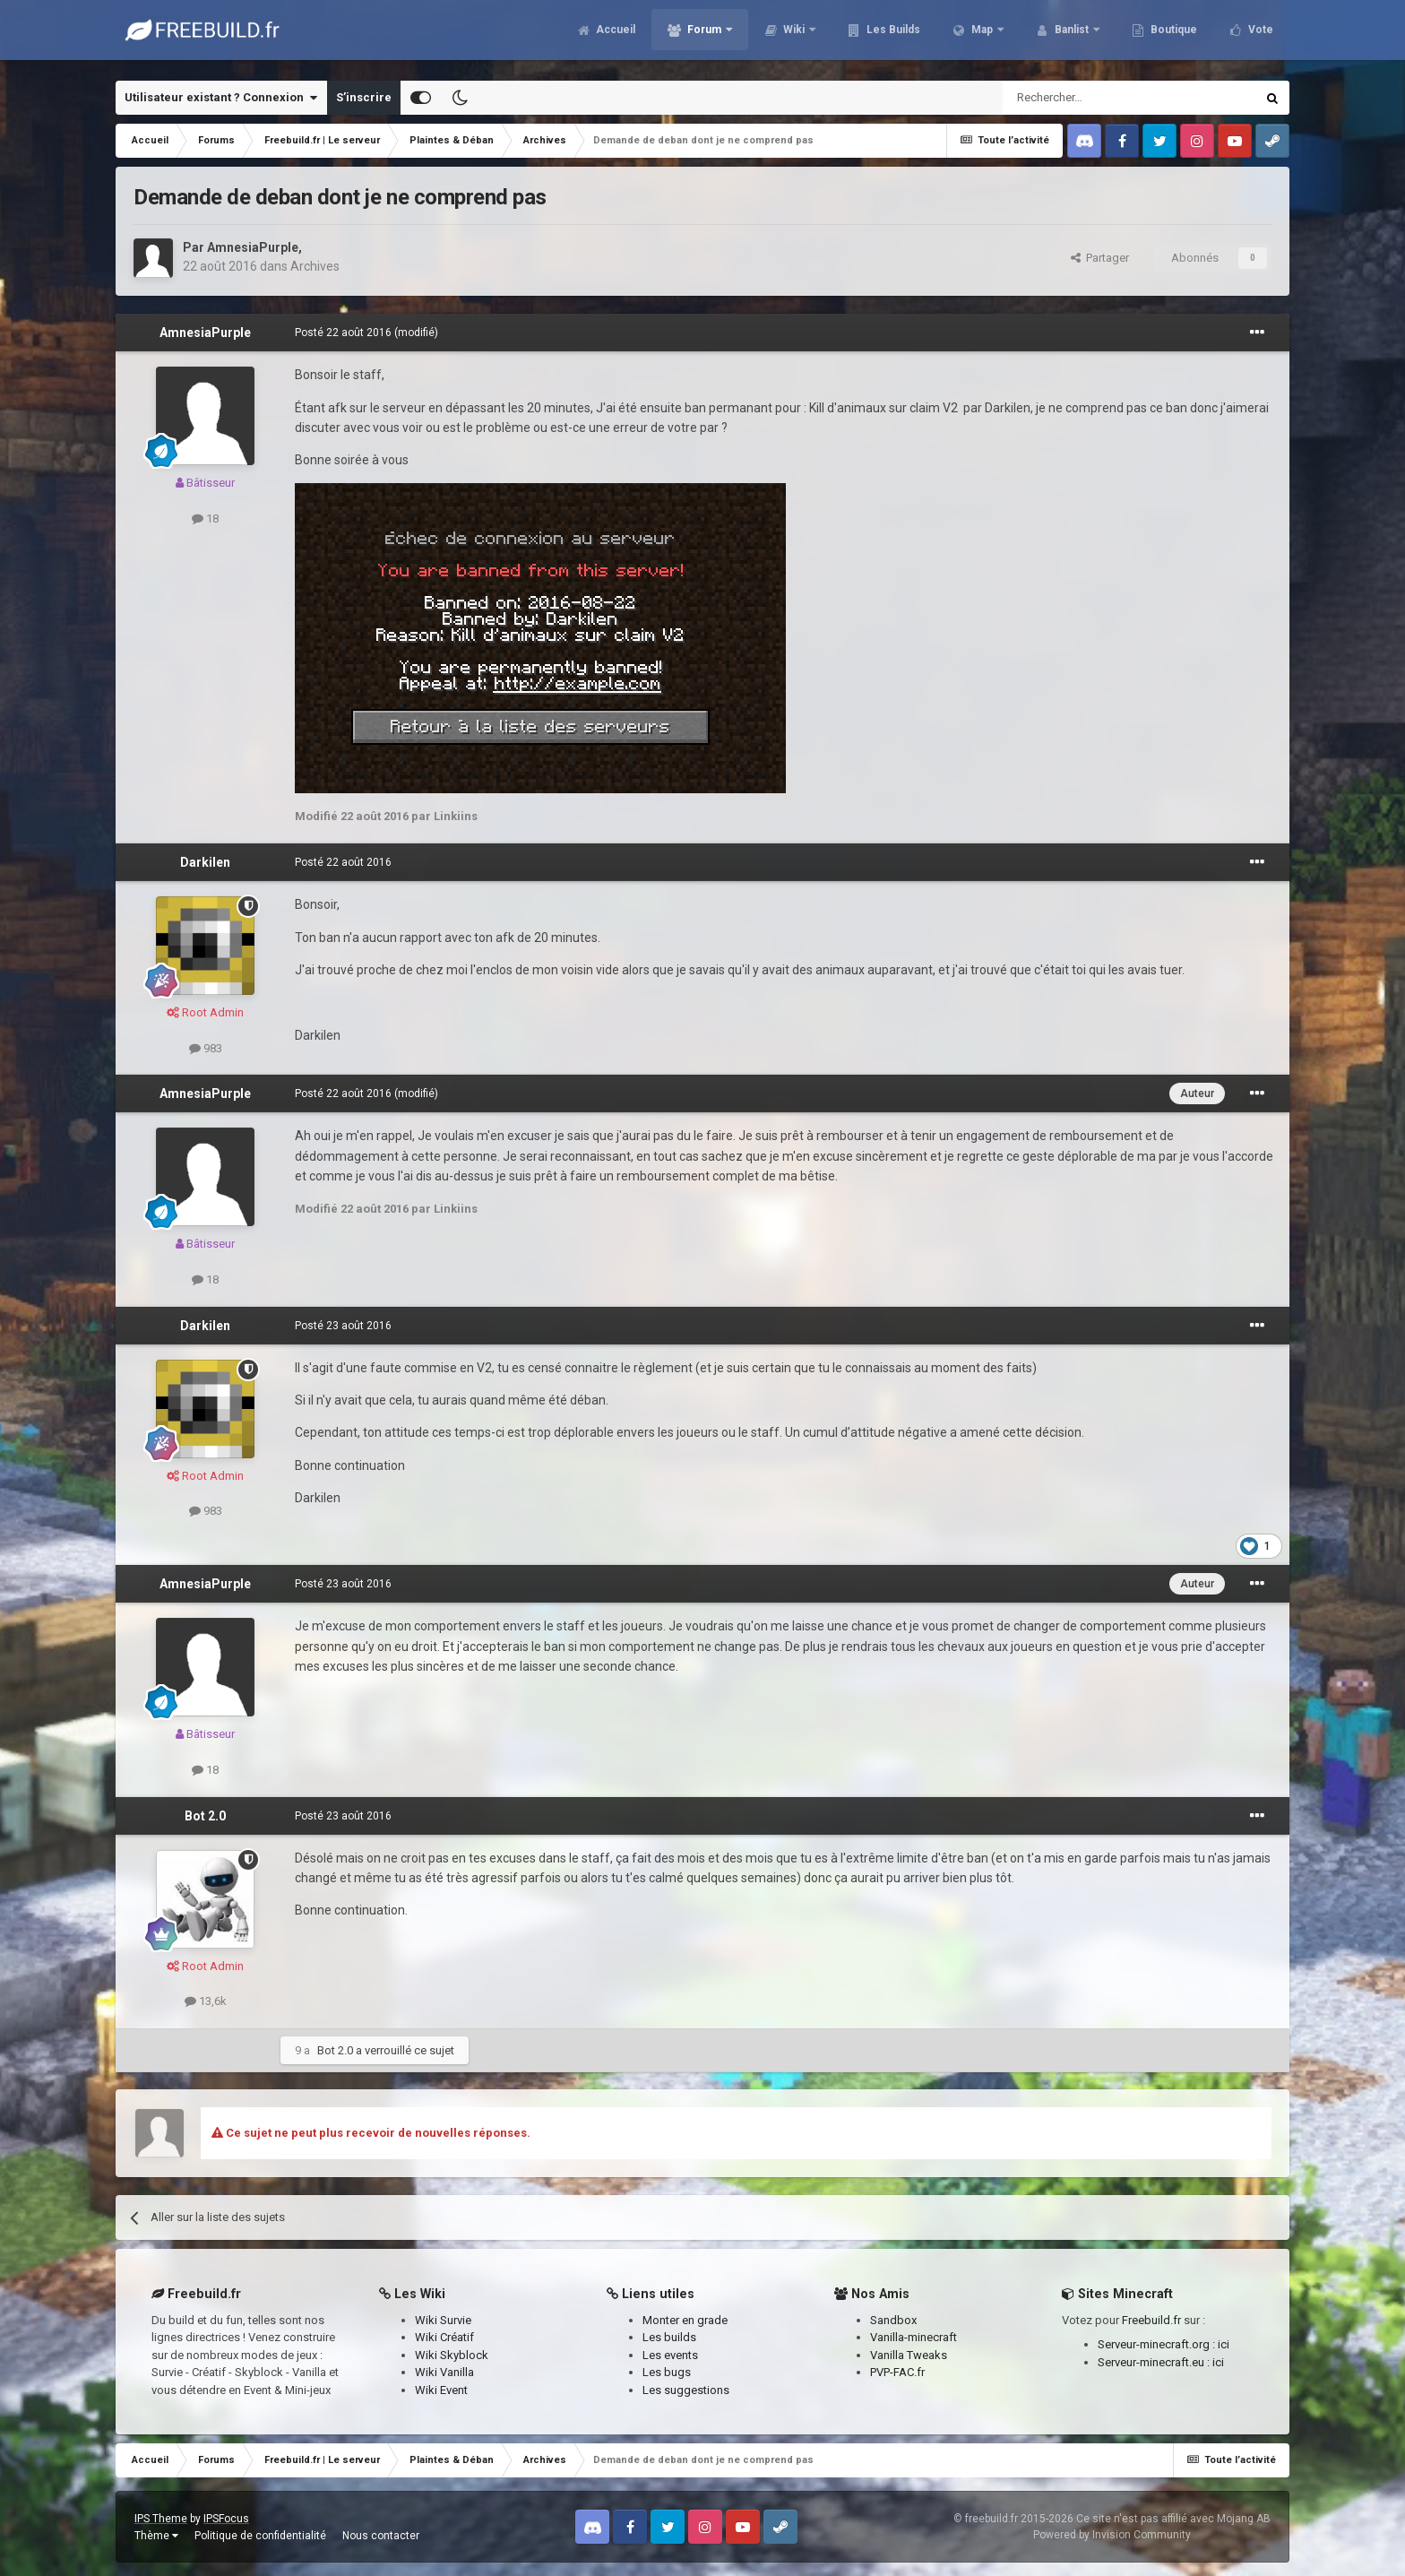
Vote (1259, 36)
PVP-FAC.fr (897, 2372)
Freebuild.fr (1151, 2320)
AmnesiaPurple (252, 247)
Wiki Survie (443, 2320)
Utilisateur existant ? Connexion (221, 98)
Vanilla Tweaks (908, 2355)
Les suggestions (685, 2390)
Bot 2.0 (205, 1816)
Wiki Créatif (444, 2337)
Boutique (1172, 36)
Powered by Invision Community (1112, 2534)
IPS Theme (160, 2518)
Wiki (793, 36)
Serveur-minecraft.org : (1158, 2344)
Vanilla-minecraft (913, 2337)
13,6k (206, 2001)
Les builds (669, 2337)
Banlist (1071, 36)
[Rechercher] (1091, 98)
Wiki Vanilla (444, 2372)
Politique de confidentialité (260, 2535)
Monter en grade (685, 2320)
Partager (1100, 257)
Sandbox (893, 2320)
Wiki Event (441, 2390)
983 (205, 1048)
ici (1223, 2344)
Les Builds (892, 36)
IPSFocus (226, 2518)
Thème (156, 2535)
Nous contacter (380, 2535)
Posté (343, 332)
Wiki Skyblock (451, 2355)
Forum (704, 36)
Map (982, 36)
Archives (315, 266)
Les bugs (666, 2372)
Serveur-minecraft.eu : (1155, 2362)
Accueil (614, 36)
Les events (670, 2355)
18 (205, 518)
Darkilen (205, 862)
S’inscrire (364, 97)
